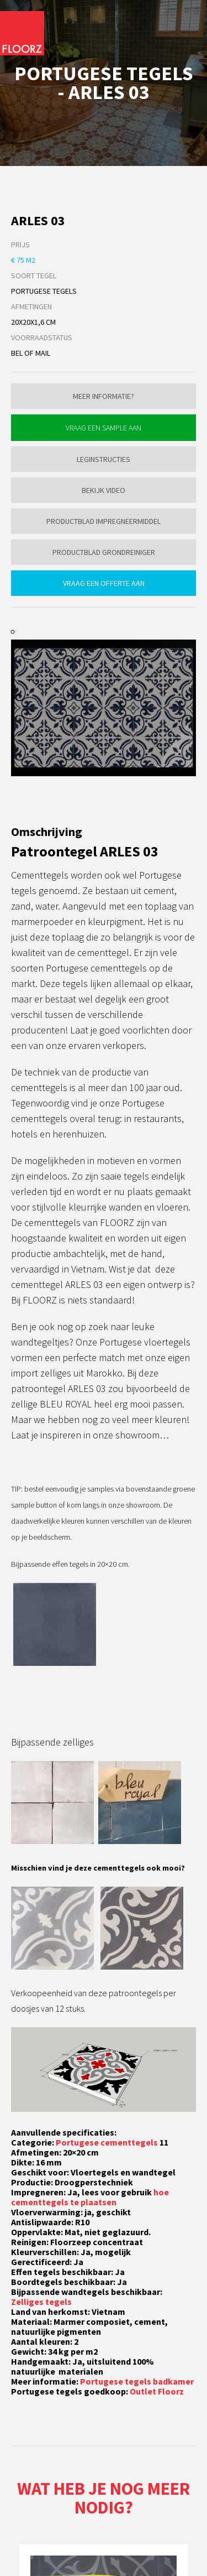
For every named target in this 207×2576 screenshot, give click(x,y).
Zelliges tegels (41, 2301)
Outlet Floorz (157, 2391)
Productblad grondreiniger (103, 552)
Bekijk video (103, 490)
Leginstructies (103, 459)
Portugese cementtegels (107, 2142)
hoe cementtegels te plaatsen (90, 2197)
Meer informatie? (103, 396)
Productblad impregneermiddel (103, 521)
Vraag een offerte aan (104, 583)
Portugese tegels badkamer (137, 2381)
